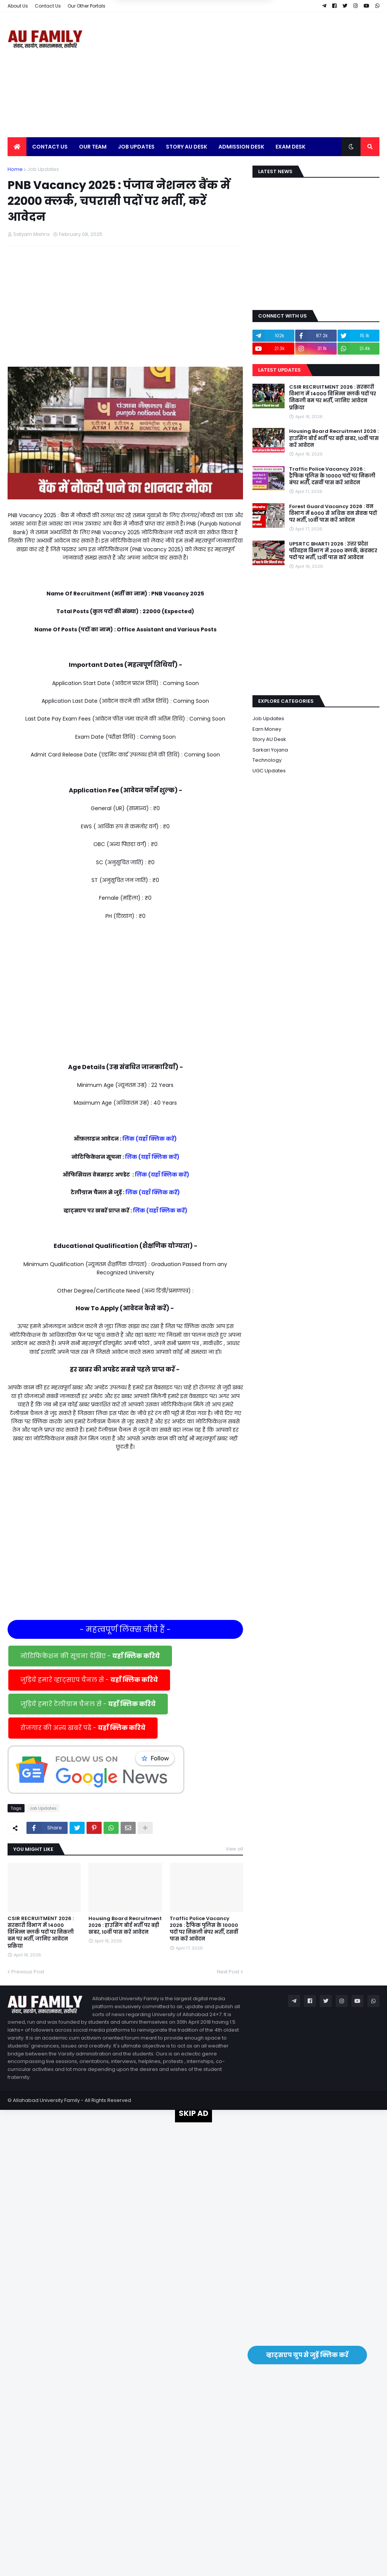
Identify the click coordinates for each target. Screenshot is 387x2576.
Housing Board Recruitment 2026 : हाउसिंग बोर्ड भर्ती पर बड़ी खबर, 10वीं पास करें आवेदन (125, 1925)
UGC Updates (269, 770)
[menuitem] (17, 146)
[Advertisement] (241, 75)
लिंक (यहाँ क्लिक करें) (152, 1157)
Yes (229, 39)
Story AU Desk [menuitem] (186, 146)
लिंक (128, 1138)
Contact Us (48, 6)
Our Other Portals (86, 6)
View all (234, 1849)
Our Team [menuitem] (93, 146)
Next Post (228, 1971)
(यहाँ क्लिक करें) (156, 1138)
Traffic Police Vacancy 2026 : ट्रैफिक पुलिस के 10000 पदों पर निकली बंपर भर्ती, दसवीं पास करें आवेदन (204, 1929)
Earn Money (266, 729)
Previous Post (27, 1971)
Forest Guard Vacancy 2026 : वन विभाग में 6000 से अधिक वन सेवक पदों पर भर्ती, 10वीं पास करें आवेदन (333, 513)
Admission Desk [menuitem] (241, 146)
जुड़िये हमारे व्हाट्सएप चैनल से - (89, 1679)
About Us (18, 6)
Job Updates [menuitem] (136, 146)
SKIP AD (193, 2113)
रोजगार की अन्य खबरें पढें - (83, 1728)
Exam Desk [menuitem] (290, 146)
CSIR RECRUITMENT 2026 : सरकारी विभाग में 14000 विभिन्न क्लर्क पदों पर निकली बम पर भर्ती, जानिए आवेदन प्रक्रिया (41, 1932)
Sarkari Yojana (270, 749)
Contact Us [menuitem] (50, 146)
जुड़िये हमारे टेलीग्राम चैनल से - (88, 1704)
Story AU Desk (269, 739)
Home (15, 169)
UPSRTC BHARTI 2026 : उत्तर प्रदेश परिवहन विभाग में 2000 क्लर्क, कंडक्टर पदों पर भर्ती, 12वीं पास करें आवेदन (333, 551)
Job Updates (43, 169)
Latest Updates (279, 370)
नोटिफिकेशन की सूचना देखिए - (90, 1656)
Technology (267, 760)
